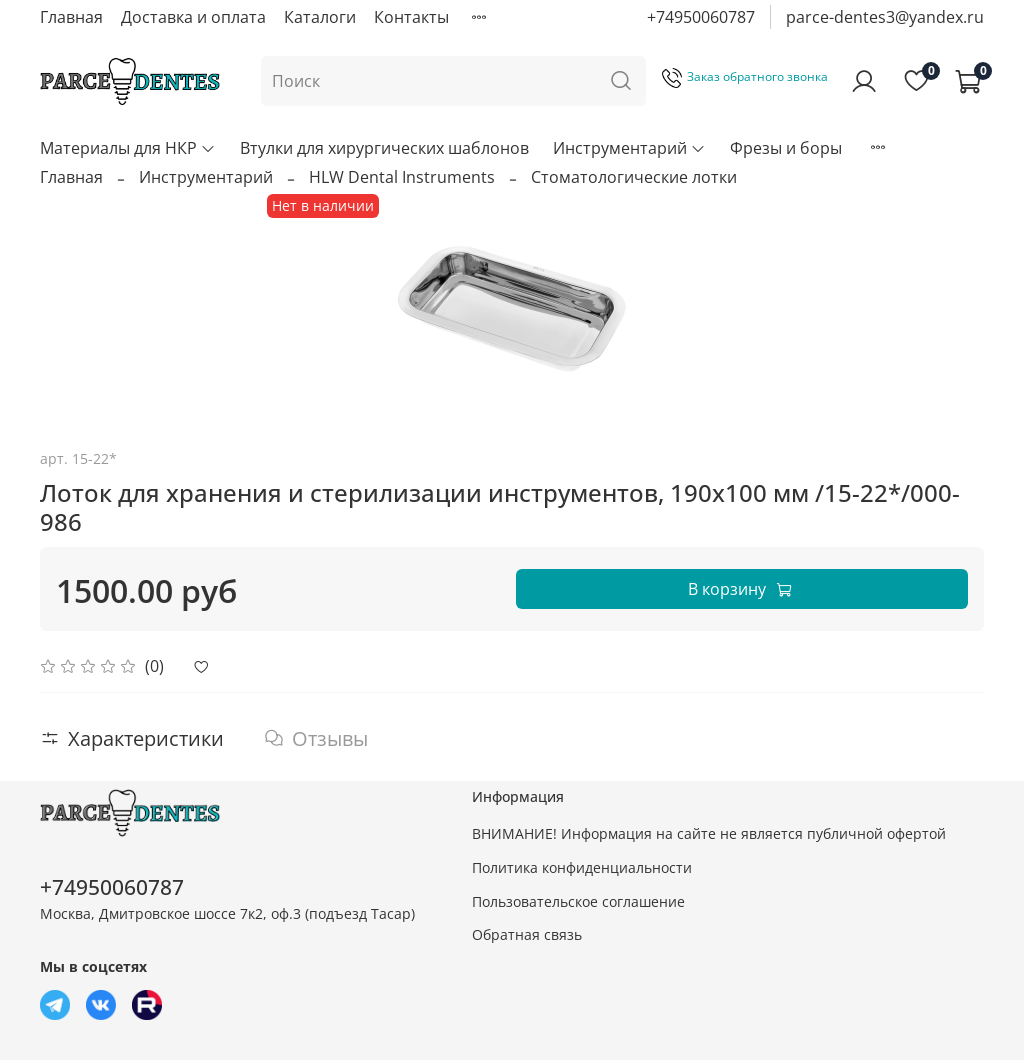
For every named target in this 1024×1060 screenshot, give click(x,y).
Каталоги (320, 17)
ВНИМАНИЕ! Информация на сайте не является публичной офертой (709, 833)
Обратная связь (527, 934)
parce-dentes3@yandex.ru (885, 17)
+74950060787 (701, 17)
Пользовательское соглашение (578, 901)
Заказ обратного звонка (745, 76)
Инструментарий (629, 148)
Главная (71, 17)
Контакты (411, 17)
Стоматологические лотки (634, 177)
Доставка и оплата (193, 17)
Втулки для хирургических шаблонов (384, 148)
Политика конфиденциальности (582, 867)
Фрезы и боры (786, 148)
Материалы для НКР (128, 148)
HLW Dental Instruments (402, 177)
